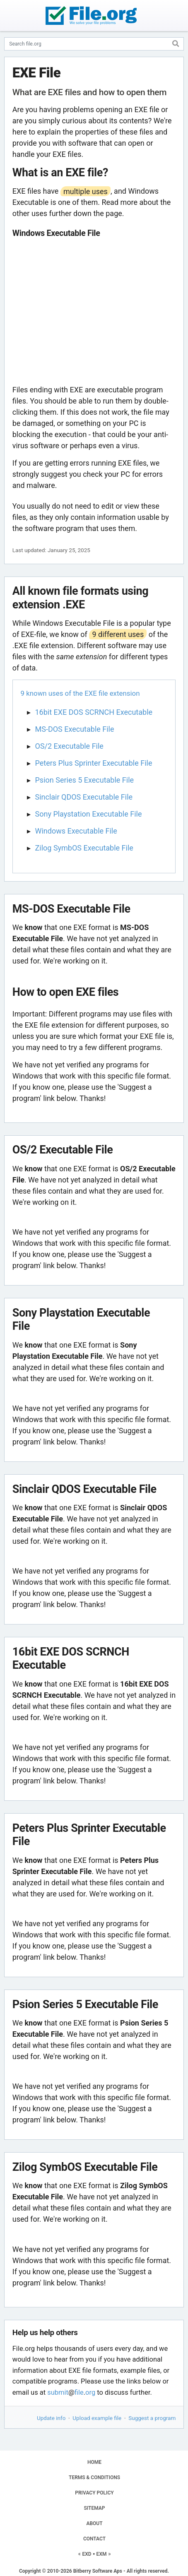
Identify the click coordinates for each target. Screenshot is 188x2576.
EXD (87, 2554)
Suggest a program (152, 2418)
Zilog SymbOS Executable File (84, 847)
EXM (101, 2554)
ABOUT (94, 2523)
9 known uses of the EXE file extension (80, 693)
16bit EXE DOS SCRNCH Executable (94, 712)
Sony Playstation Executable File (88, 814)
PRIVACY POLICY (94, 2493)
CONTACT (94, 2539)
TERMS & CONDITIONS (94, 2477)
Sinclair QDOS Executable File (84, 797)
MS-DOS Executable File (74, 729)
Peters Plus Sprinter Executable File (93, 763)
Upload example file (96, 2418)
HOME (94, 2462)
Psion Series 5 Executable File (84, 780)
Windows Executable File (76, 831)
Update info (51, 2418)
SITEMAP (94, 2508)
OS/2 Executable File (69, 746)
